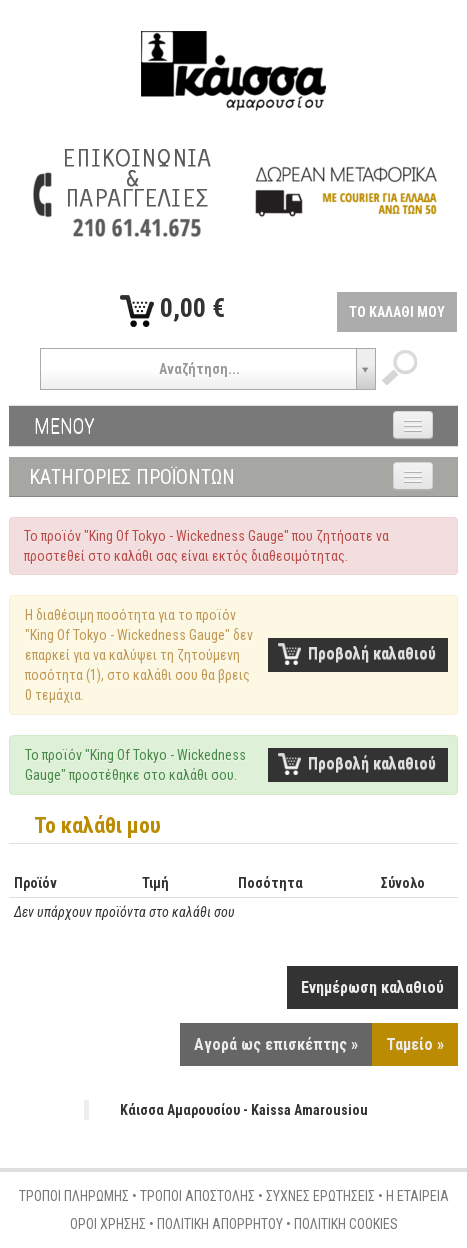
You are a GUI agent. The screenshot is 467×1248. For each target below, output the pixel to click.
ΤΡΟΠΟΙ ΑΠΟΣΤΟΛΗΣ (197, 1196)
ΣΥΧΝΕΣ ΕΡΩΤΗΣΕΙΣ (320, 1196)
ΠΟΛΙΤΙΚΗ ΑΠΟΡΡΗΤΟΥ (220, 1224)
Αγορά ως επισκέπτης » (276, 1044)
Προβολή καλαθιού (372, 653)
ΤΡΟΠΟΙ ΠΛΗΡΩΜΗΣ (74, 1196)
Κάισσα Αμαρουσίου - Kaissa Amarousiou (244, 1110)
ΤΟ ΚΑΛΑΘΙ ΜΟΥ (397, 312)
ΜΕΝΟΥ (64, 426)
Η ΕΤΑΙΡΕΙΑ (417, 1196)
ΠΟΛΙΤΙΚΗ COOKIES (346, 1224)
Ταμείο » (415, 1044)
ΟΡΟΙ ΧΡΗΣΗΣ (108, 1224)
